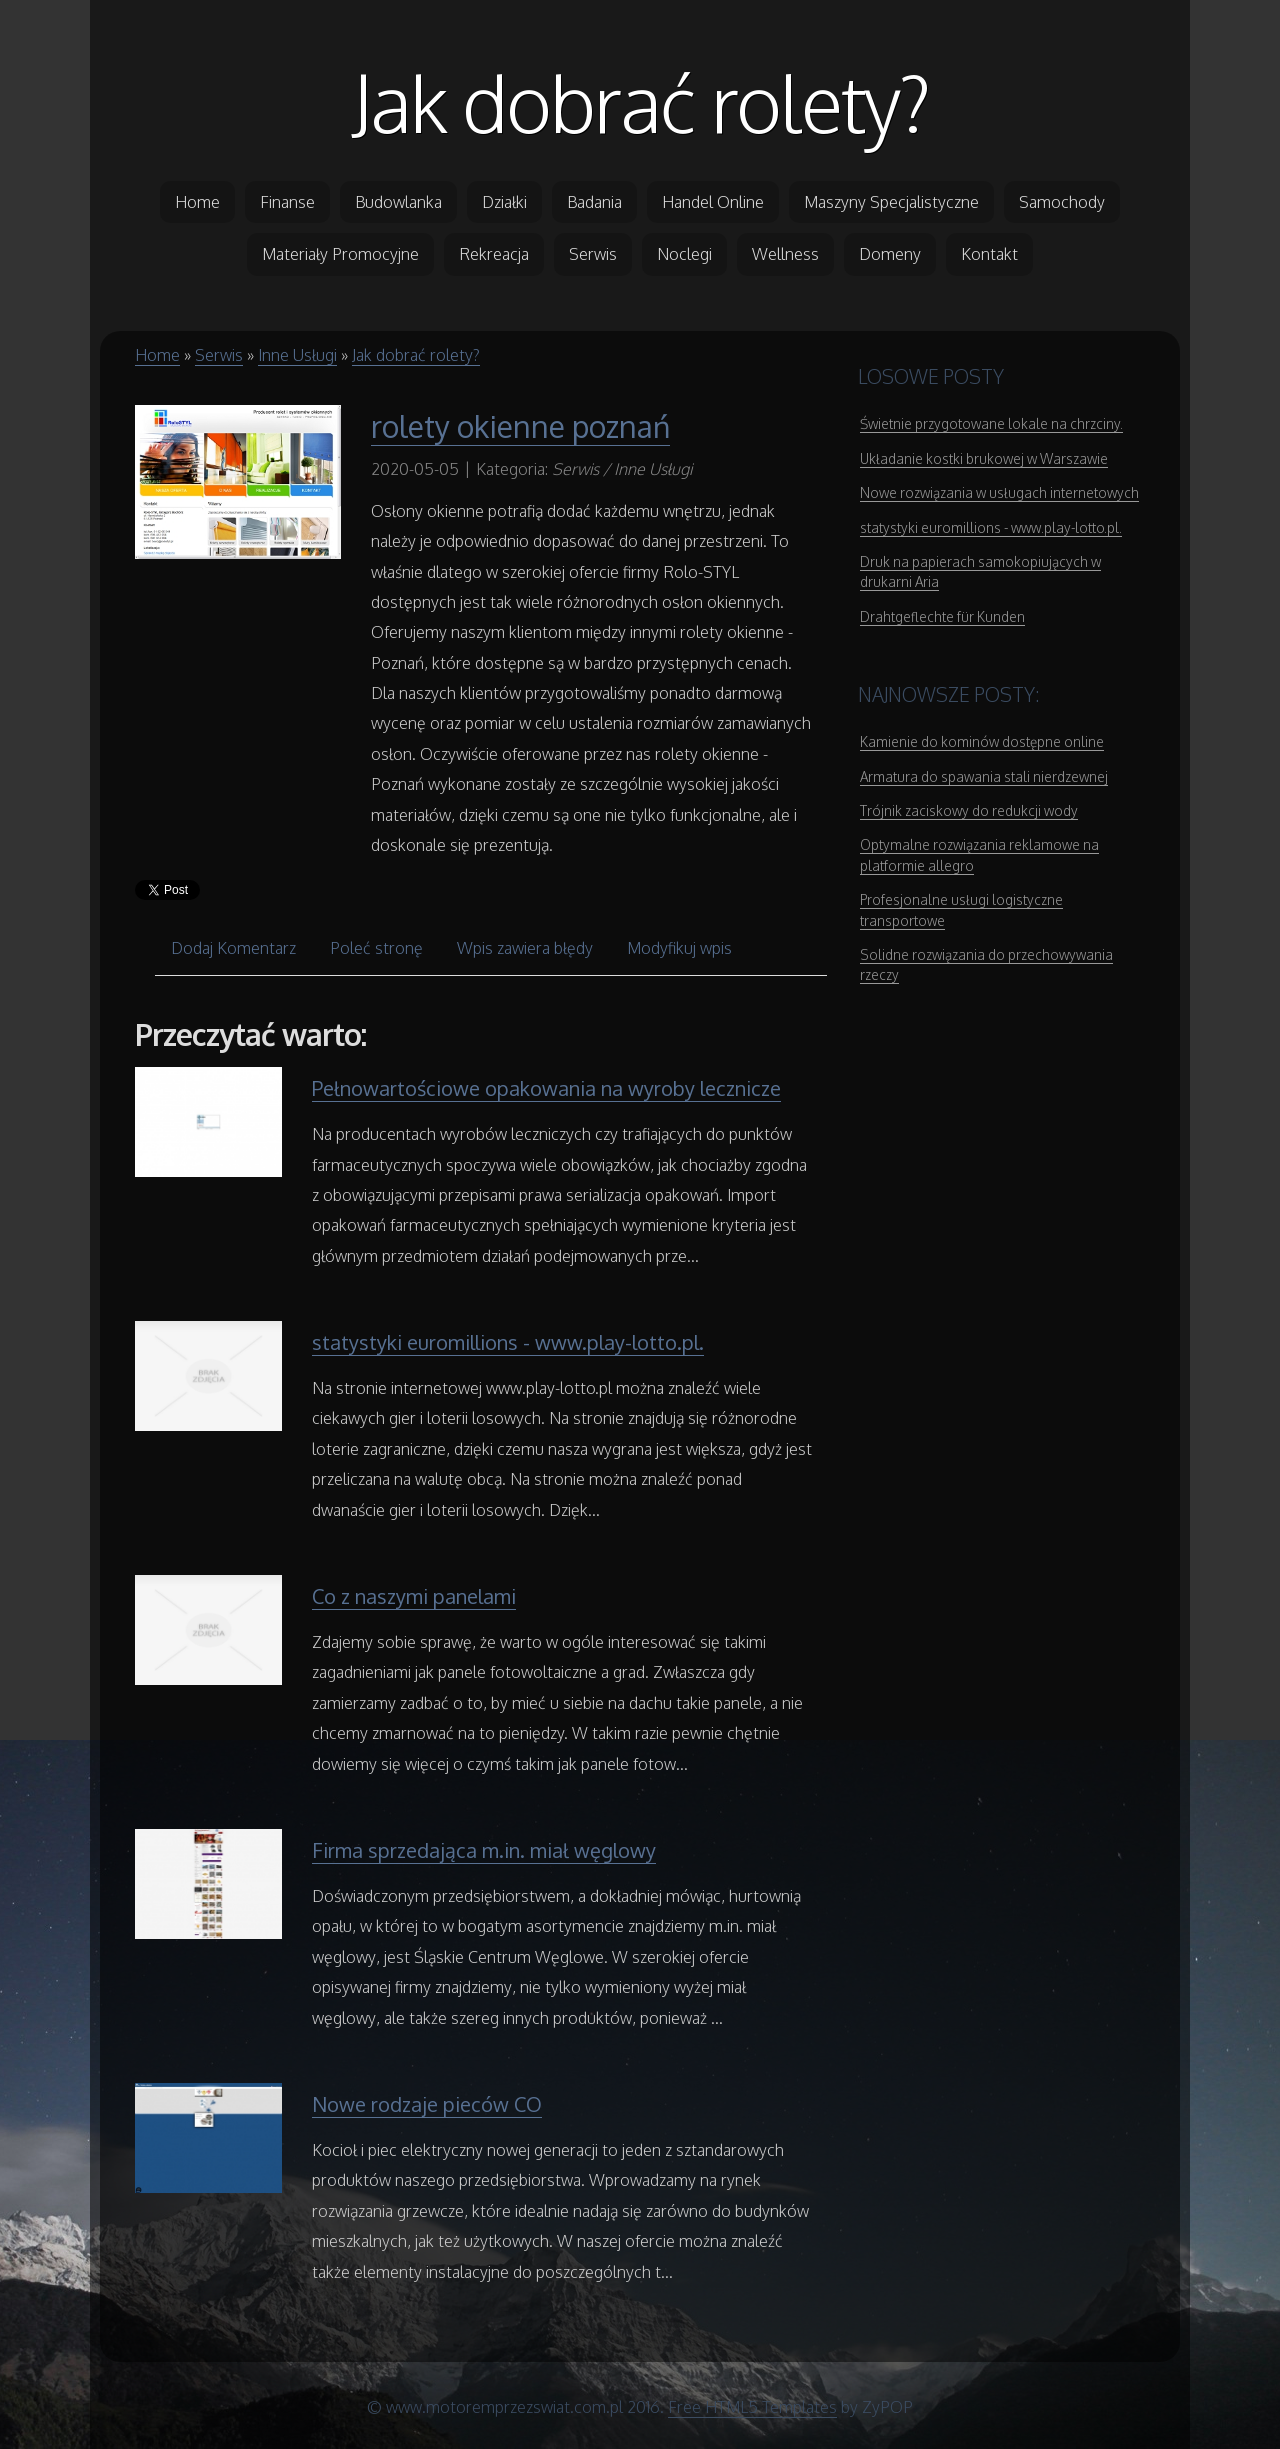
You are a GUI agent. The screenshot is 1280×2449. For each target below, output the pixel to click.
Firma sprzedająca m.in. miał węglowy (484, 1850)
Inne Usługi (297, 355)
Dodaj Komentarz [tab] (233, 948)
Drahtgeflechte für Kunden (942, 616)
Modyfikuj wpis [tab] (679, 948)
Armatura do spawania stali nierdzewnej (984, 776)
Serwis (219, 355)
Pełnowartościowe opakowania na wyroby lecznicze (546, 1088)
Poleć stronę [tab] (376, 948)
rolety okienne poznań (520, 426)
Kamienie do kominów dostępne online (982, 741)
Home (157, 355)
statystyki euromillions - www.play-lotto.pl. (508, 1342)
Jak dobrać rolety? (640, 102)
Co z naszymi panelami (414, 1596)
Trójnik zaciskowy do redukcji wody (969, 810)
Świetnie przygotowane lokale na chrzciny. (991, 423)
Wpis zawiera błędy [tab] (525, 948)
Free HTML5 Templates (752, 2407)
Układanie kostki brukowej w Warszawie (984, 458)
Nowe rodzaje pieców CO (427, 2104)
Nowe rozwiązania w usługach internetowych (999, 492)
